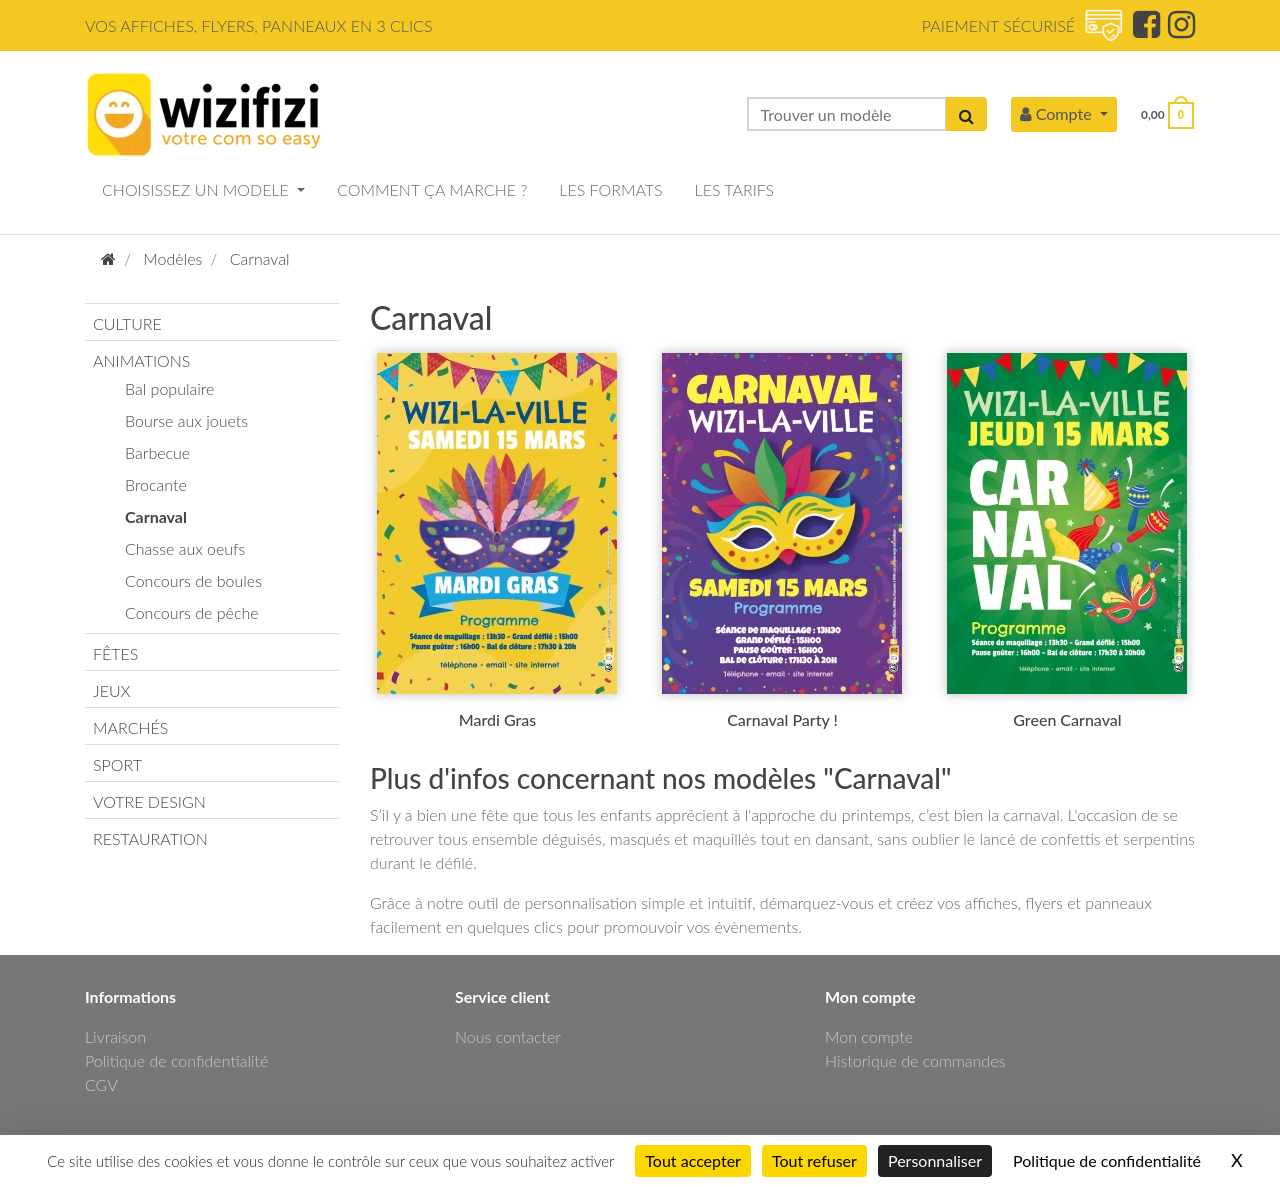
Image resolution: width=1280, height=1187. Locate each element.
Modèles (172, 258)
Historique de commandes (915, 1060)
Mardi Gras (497, 719)
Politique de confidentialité (176, 1060)
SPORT (117, 764)
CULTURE (127, 323)
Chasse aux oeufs (185, 548)
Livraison (115, 1036)
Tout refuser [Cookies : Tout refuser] (814, 1160)
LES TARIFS (735, 189)
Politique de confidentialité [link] (1107, 1160)
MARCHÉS (130, 727)
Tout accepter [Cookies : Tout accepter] (693, 1160)
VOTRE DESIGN (149, 801)
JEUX (112, 690)
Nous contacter (508, 1036)
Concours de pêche (192, 612)
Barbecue (157, 452)
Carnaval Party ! (782, 719)
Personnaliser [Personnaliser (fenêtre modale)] (935, 1160)
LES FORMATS (610, 189)
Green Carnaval (1067, 719)
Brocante (156, 484)
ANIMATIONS (141, 360)
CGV (101, 1084)
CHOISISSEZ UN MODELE (197, 189)
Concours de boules (193, 580)
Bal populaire (169, 388)
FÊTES (115, 653)
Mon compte (869, 1036)
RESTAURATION (150, 838)
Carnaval (260, 258)
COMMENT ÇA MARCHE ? (432, 189)
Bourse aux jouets (186, 420)
